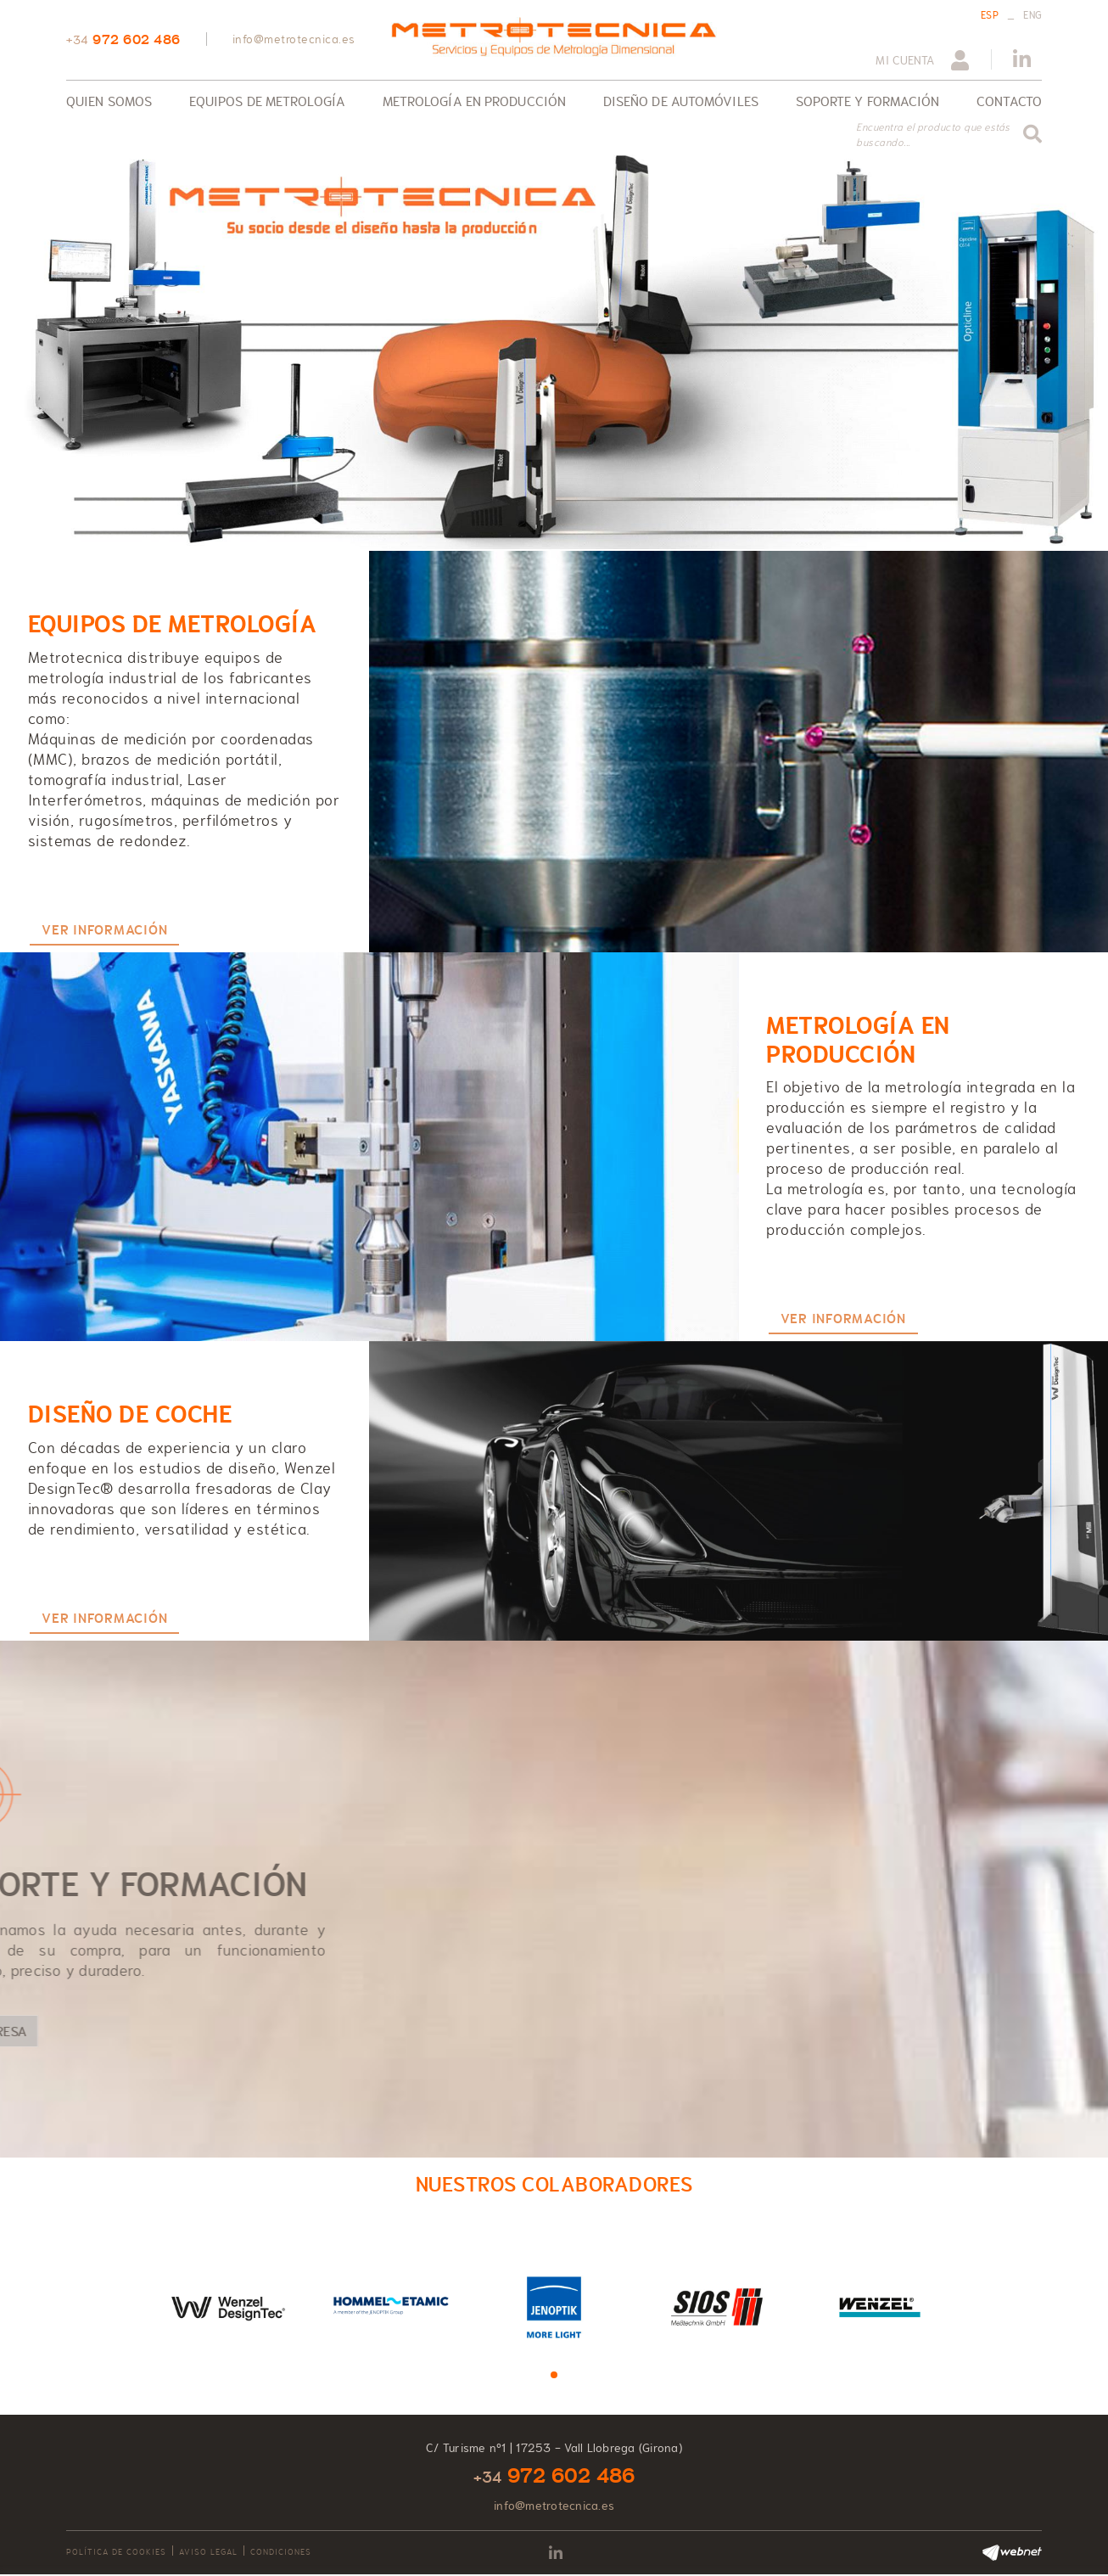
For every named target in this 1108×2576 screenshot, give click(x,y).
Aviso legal (208, 2551)
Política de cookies (116, 2551)
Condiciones (280, 2551)
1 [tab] (554, 2374)
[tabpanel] (228, 2306)
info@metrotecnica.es (293, 39)
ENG (1032, 15)
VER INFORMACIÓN (104, 930)
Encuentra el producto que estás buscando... (933, 135)
